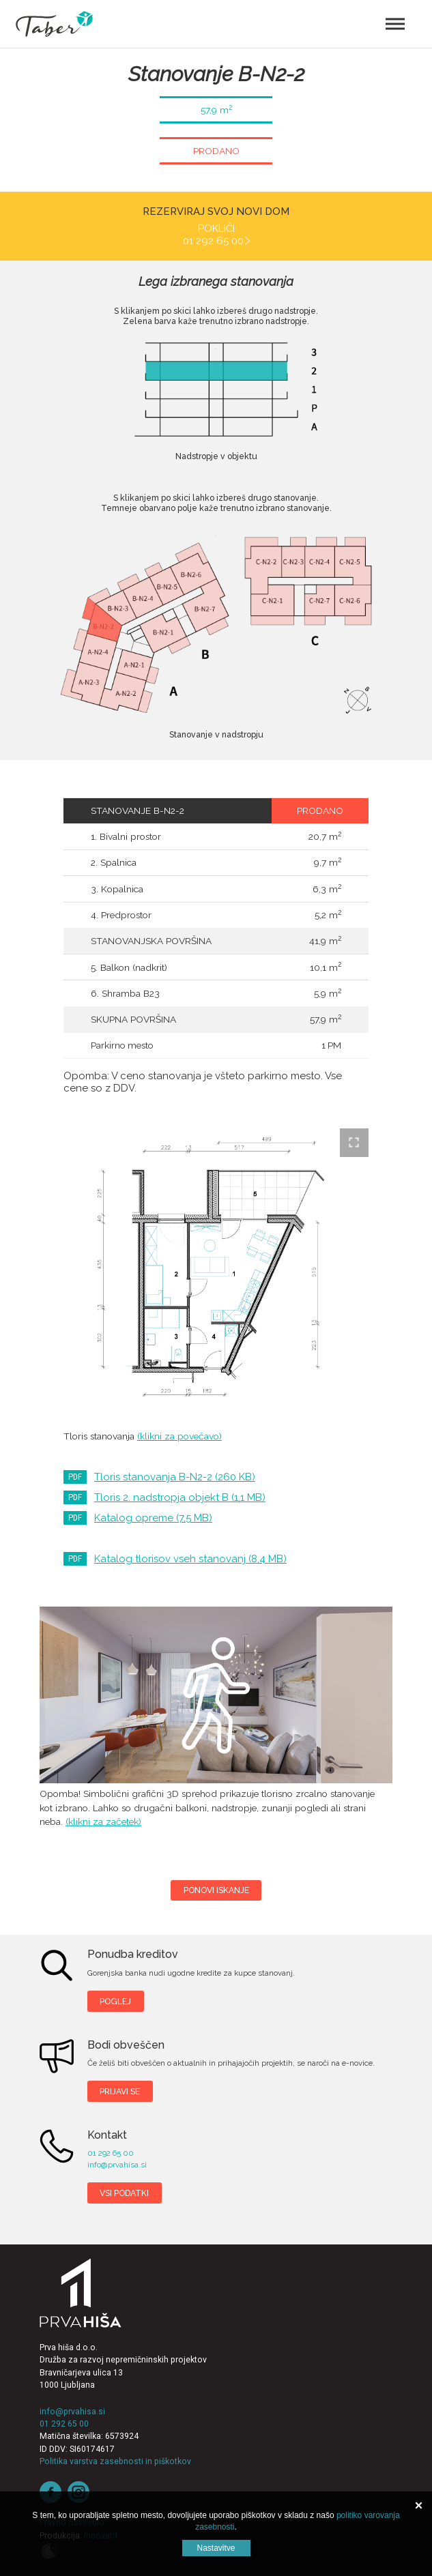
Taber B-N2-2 (216, 1695)
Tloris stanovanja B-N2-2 (174, 1477)
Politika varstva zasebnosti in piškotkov (115, 2461)
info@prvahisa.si (117, 2164)
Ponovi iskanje (216, 1890)
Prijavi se (120, 2091)
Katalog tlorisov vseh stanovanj (190, 1559)
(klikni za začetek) (103, 1821)
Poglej (115, 2001)
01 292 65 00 (110, 2153)
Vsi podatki (124, 2193)
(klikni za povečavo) (179, 1436)
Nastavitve (216, 2548)
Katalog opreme (153, 1518)
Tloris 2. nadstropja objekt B (179, 1497)
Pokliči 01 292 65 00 (213, 234)
